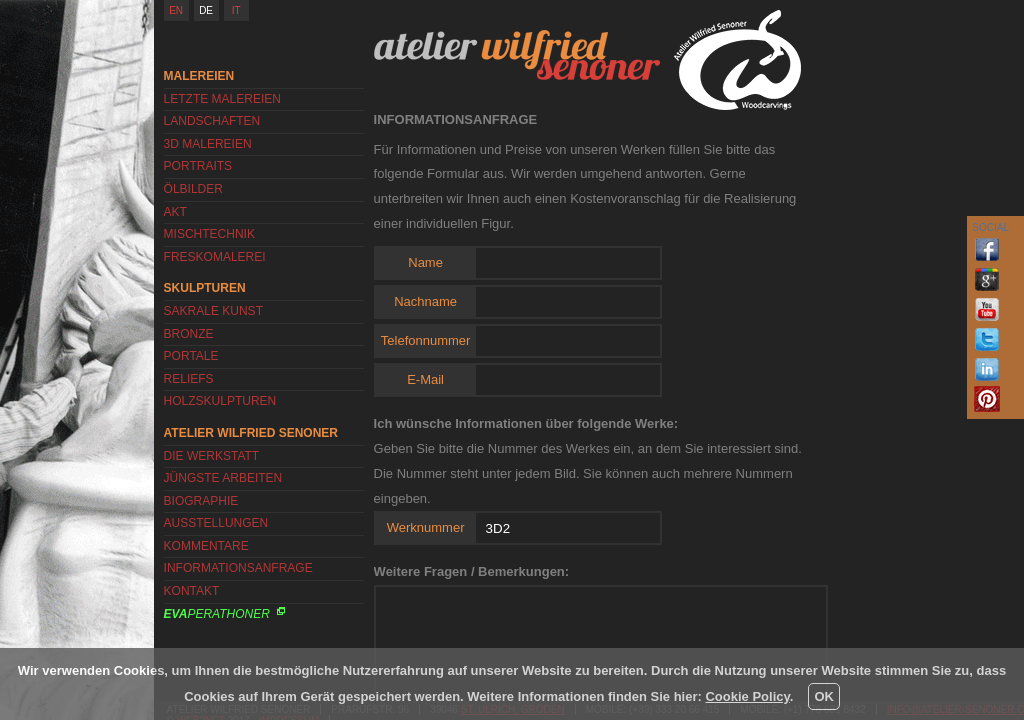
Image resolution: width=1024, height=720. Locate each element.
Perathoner (217, 614)
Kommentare (206, 546)
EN (176, 10)
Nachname (425, 301)
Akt (175, 212)
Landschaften (212, 121)
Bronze (189, 334)
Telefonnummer (426, 340)
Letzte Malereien (222, 99)
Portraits (198, 166)
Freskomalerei (215, 257)
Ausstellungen (216, 523)
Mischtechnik (209, 234)
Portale (191, 356)
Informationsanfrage (238, 568)
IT (236, 10)
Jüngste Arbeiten (223, 478)
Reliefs (189, 379)
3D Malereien (208, 144)
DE (206, 10)
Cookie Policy (747, 696)
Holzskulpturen (220, 401)
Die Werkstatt (212, 456)
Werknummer (426, 527)
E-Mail (425, 379)
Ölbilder (193, 189)
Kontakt (192, 591)
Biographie (201, 501)
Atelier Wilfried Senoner (517, 55)
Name (425, 262)
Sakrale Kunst (213, 311)
